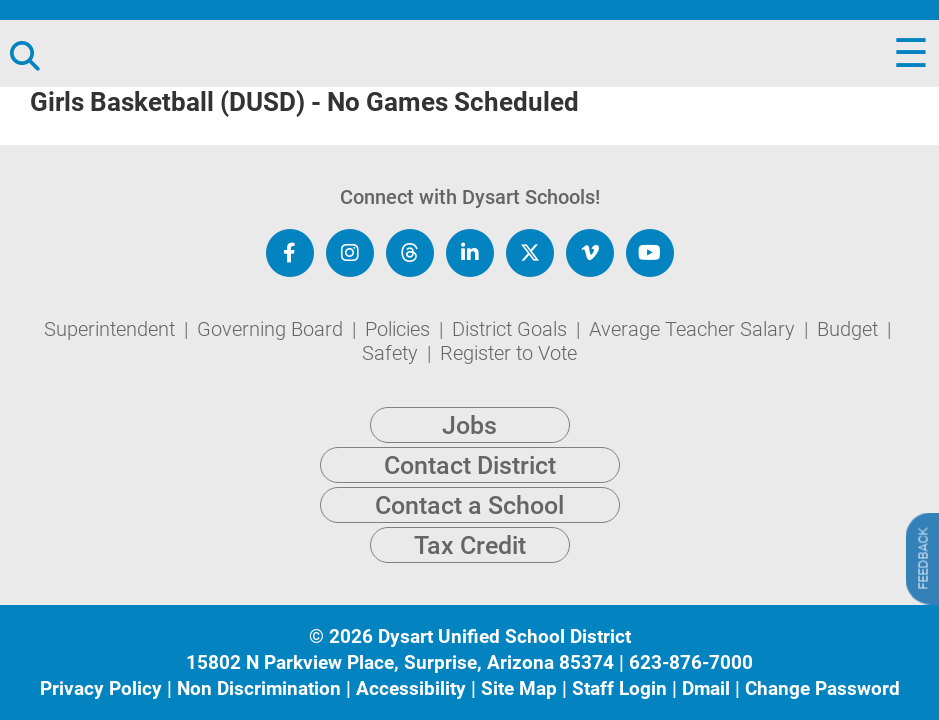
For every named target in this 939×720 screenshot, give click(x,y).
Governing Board (272, 329)
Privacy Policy (101, 688)
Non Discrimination (259, 688)
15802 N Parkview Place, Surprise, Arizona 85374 (400, 662)
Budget (850, 329)
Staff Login (619, 688)
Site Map (519, 688)
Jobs (469, 425)
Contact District (470, 465)
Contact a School (469, 505)
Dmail (706, 688)
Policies (400, 329)
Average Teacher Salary (694, 329)
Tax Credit (470, 545)
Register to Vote (508, 353)
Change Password (822, 688)
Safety (392, 353)
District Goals (512, 329)
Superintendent (112, 329)
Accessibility (411, 688)
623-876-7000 (691, 662)
